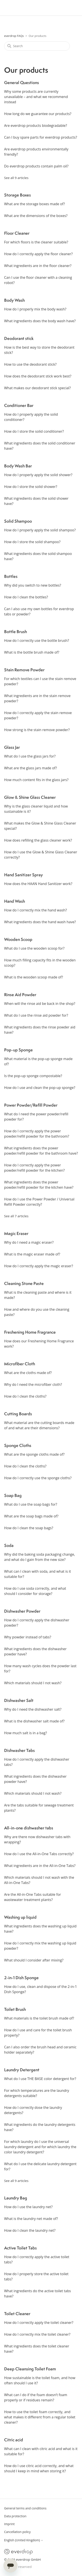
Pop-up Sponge (18, 1050)
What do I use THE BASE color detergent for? (40, 2078)
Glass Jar (12, 747)
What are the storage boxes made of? (34, 203)
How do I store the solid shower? (30, 486)
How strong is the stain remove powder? (37, 729)
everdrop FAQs (14, 36)
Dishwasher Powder (22, 1611)
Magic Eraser (16, 1233)
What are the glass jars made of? (30, 768)
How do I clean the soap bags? (28, 1528)
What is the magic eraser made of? (32, 1254)
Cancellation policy (17, 2532)
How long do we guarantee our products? (37, 113)
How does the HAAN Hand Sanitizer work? (38, 883)
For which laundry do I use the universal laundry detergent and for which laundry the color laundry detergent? (40, 2146)
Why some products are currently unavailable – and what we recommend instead (36, 96)
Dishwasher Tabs (19, 1750)
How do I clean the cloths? (25, 1396)
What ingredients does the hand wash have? (40, 922)
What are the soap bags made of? (31, 1516)
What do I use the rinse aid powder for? (36, 1015)
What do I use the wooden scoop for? (34, 948)
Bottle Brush (15, 631)
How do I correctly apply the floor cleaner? (38, 253)
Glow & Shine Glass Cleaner (30, 797)
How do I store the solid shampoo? (32, 541)
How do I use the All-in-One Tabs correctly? (39, 1853)
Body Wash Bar (18, 466)
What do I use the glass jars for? (30, 756)
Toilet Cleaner (17, 2313)
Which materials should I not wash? (32, 1683)
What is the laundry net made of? (31, 2218)
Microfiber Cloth (19, 1364)
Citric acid (13, 2440)
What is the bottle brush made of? (31, 652)
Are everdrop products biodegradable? (35, 125)
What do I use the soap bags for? (30, 1504)
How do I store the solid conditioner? (34, 431)
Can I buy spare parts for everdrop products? (40, 137)
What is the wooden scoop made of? (33, 977)
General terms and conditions (25, 2508)
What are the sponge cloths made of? (34, 1454)
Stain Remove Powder (24, 670)
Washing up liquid (20, 1917)
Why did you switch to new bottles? (32, 585)
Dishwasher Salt (18, 1700)
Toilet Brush (15, 2009)
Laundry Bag (15, 2198)
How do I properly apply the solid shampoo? (40, 530)
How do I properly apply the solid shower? (38, 474)
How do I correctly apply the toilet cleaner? (38, 2322)
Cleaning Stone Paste (24, 1283)
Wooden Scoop (18, 939)
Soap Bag (13, 1495)
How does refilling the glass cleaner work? (38, 840)
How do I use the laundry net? (28, 2206)
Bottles (10, 576)
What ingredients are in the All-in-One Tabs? (40, 1865)
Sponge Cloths (17, 1445)
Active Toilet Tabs (20, 2248)
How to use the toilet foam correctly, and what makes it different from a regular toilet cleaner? (39, 2417)
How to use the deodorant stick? (30, 364)
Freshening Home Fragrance (30, 1332)
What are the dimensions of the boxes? (36, 215)
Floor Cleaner (17, 233)
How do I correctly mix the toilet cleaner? (37, 2334)
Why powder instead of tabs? (27, 1637)
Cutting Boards (18, 1414)
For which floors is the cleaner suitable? (36, 242)
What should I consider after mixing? (33, 1960)
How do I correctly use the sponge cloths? (38, 1478)
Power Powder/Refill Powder (31, 1105)
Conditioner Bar (18, 405)
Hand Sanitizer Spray (23, 875)
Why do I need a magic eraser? (29, 1242)
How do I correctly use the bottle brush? (36, 640)
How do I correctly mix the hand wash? (35, 910)
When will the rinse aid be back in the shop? (39, 1003)
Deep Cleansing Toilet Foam (30, 2369)
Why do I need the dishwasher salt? (32, 1709)
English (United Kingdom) (23, 2540)
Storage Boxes (17, 195)
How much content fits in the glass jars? (36, 779)
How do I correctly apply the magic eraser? (38, 1266)
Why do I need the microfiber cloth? (33, 1384)
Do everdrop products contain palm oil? (36, 166)
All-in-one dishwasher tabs (28, 1828)
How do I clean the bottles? (26, 597)
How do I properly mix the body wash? (35, 309)
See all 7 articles (16, 1216)
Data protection (15, 2516)
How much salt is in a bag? (25, 1733)
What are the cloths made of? (28, 1372)
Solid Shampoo (18, 521)
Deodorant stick (19, 338)
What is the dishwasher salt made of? (34, 1721)
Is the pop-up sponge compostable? (33, 1075)
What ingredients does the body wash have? (40, 321)
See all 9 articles (16, 178)
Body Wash (14, 300)
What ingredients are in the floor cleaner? (38, 265)
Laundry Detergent (21, 2070)
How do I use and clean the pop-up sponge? (39, 1087)
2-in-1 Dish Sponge (21, 1977)
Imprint (9, 2524)
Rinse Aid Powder (20, 994)
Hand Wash (14, 901)
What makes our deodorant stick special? (37, 388)
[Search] (37, 46)
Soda (9, 1545)
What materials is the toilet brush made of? (39, 2018)
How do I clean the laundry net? (30, 2230)
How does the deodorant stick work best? (37, 376)
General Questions (21, 82)
